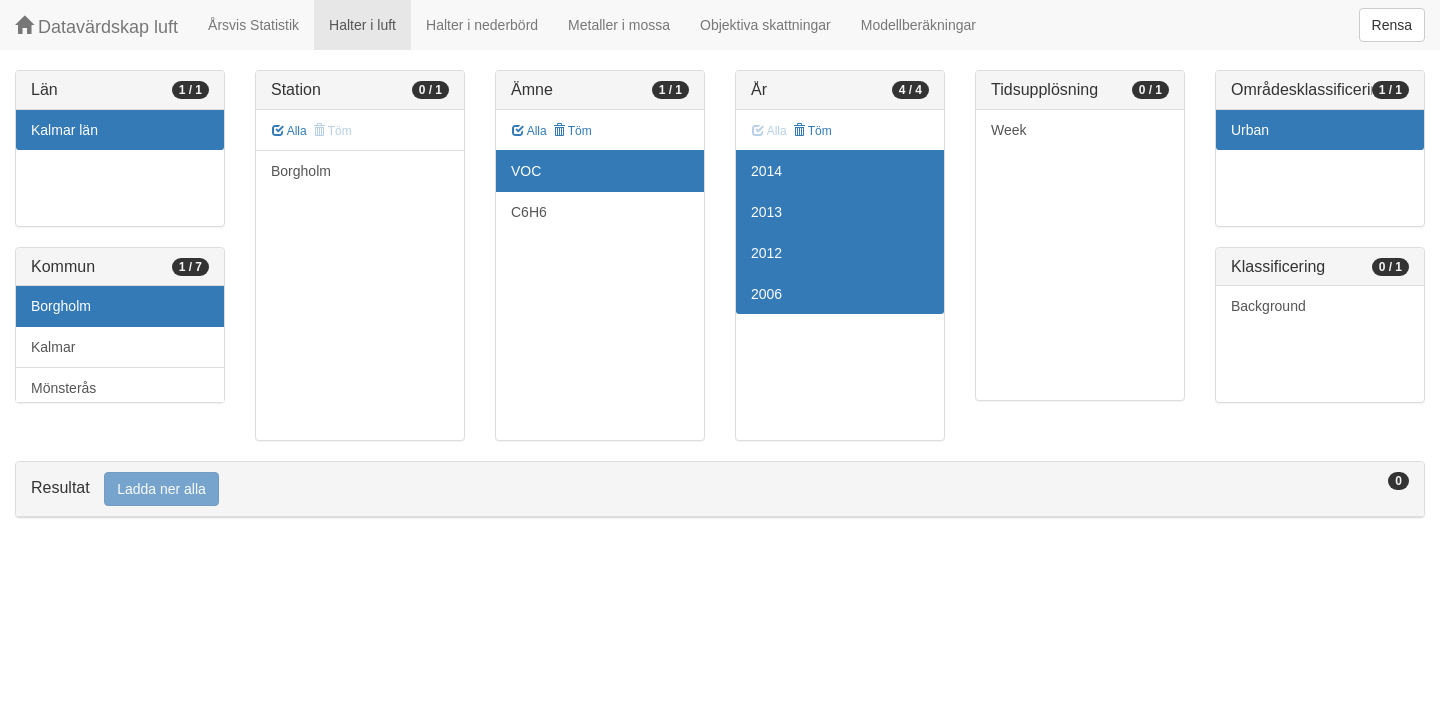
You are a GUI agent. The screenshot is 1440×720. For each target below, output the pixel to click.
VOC (526, 171)
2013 (766, 212)
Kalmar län (64, 130)
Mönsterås (63, 388)
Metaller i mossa (619, 25)
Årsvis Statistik (253, 25)
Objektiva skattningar (765, 25)
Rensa (1392, 25)
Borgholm (61, 306)
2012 (766, 253)
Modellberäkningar (918, 25)
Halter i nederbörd (482, 25)
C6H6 (529, 212)
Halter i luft (362, 25)
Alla (289, 131)
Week (1009, 130)
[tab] (720, 489)
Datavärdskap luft (96, 26)
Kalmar (53, 347)
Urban (1250, 130)
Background (1268, 306)
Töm (572, 131)
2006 (766, 294)
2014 (766, 171)
